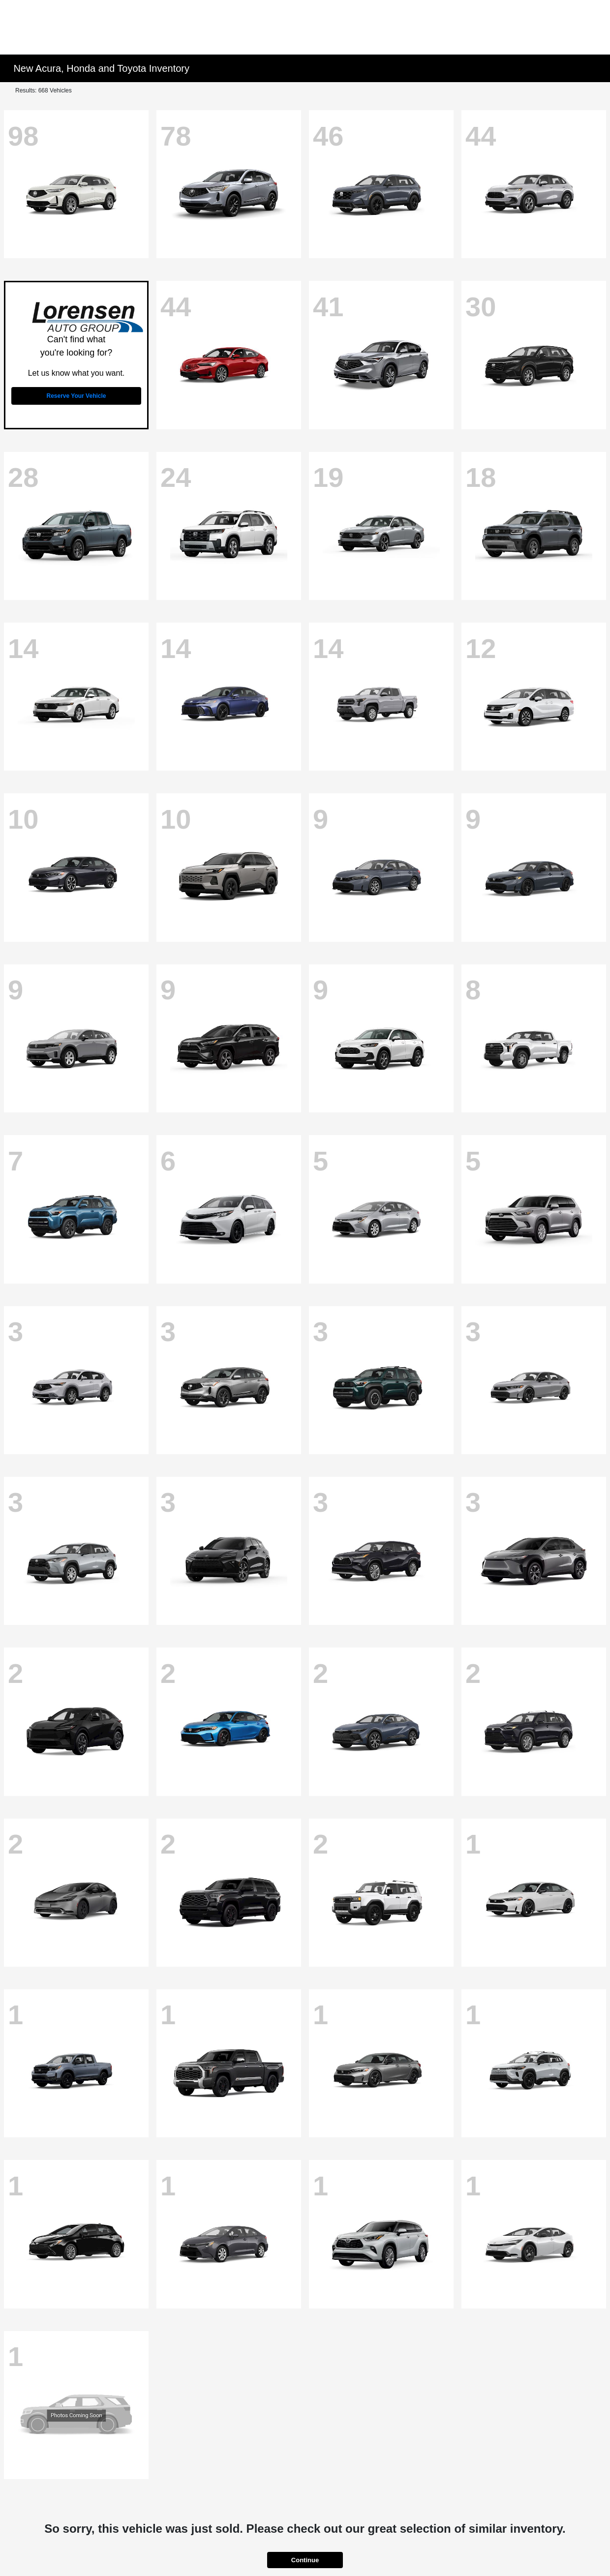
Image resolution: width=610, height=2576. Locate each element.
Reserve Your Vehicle (76, 395)
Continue (305, 2560)
